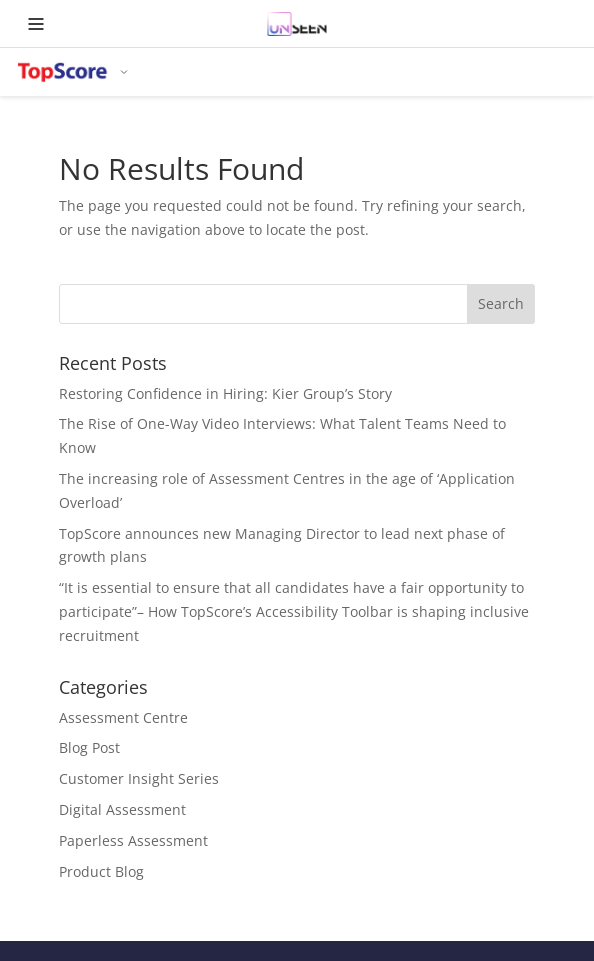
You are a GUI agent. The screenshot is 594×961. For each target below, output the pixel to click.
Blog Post (89, 747)
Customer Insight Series (139, 778)
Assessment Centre (123, 717)
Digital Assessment (122, 809)
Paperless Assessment (133, 840)
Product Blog (101, 871)
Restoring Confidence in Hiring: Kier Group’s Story (225, 393)
